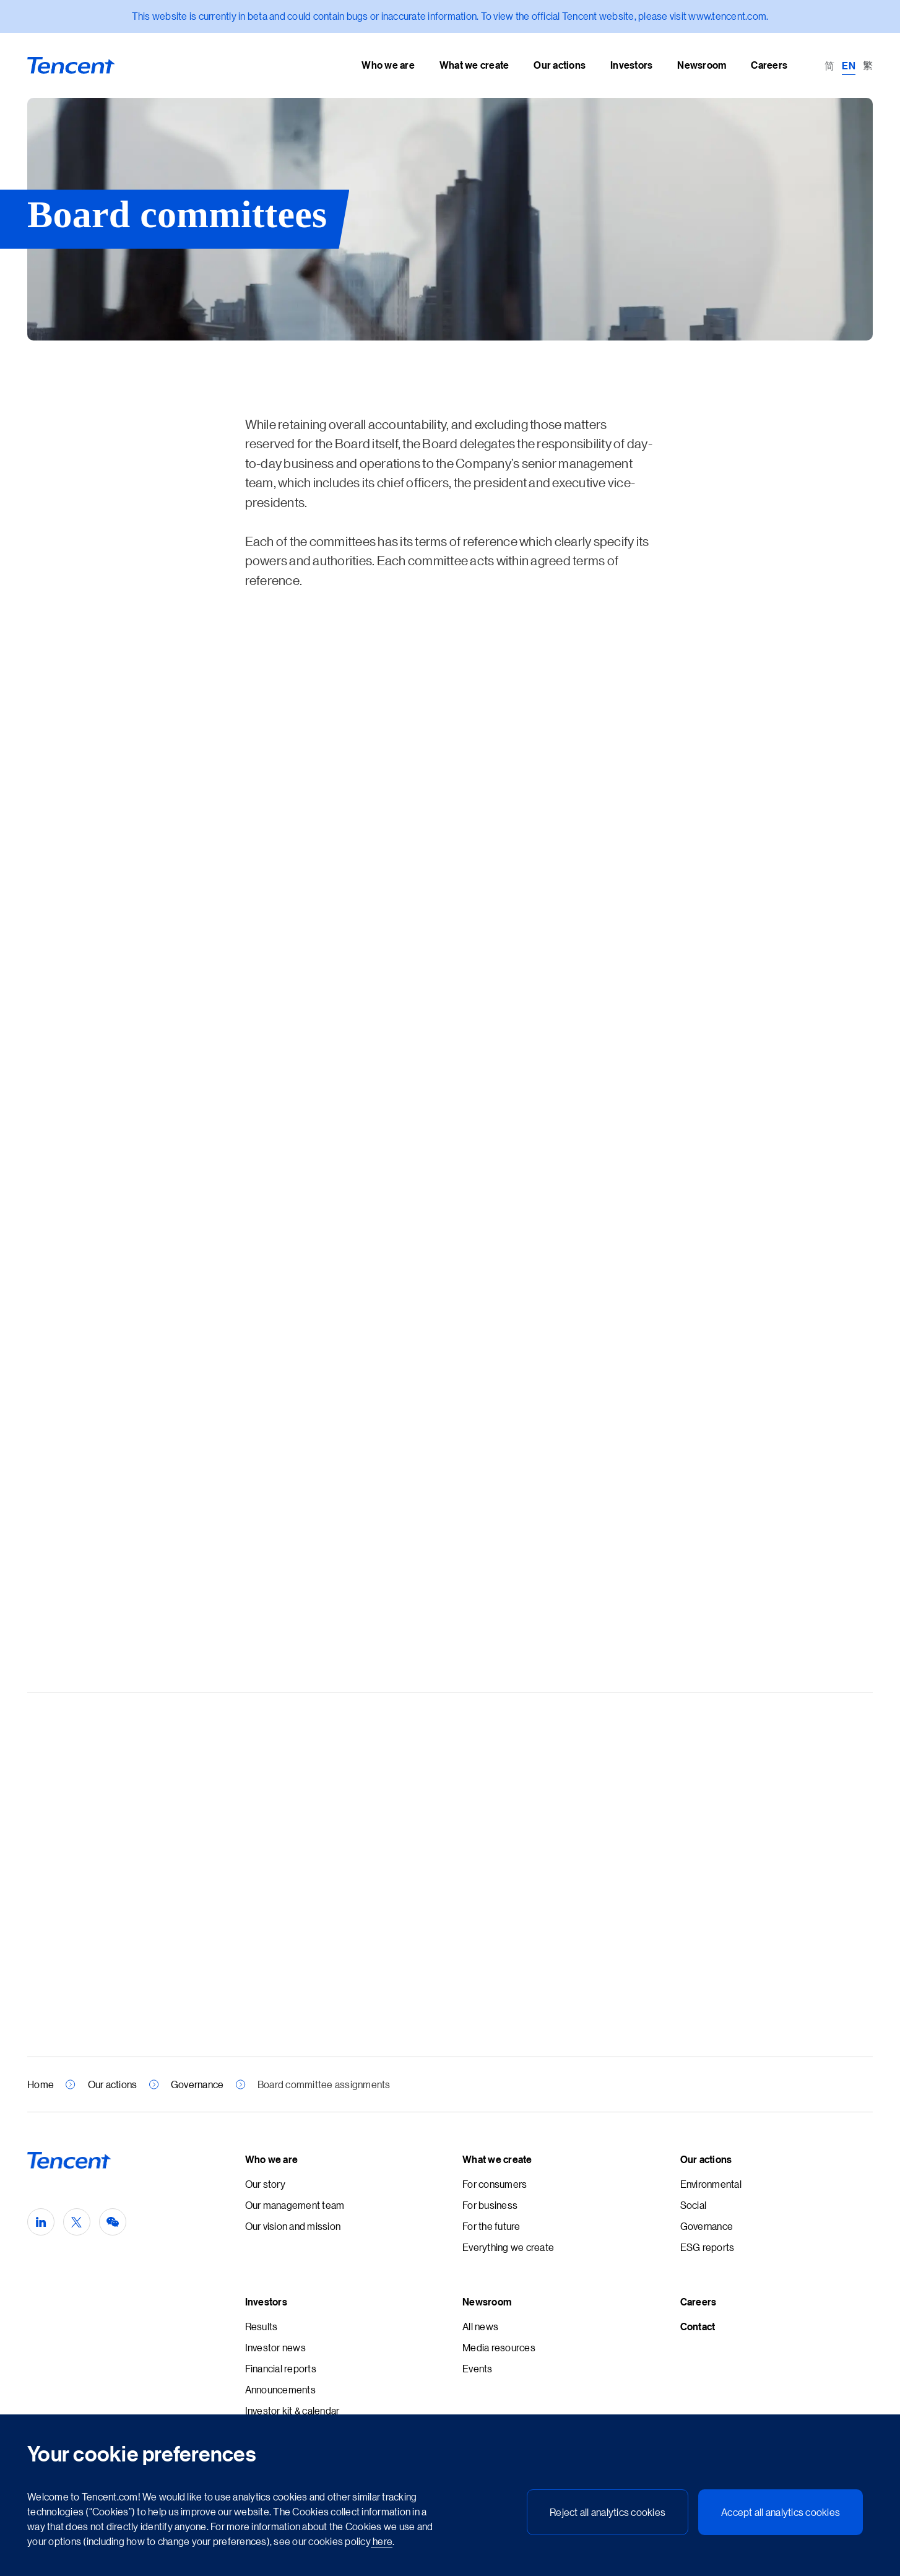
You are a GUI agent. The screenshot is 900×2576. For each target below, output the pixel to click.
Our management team (295, 2204)
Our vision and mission (293, 2225)
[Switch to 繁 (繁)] (868, 65)
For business (489, 2204)
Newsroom (486, 2302)
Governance (197, 2084)
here (381, 2541)
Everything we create (508, 2246)
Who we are (271, 2159)
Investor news (275, 2347)
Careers (698, 2302)
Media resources (498, 2347)
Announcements (280, 2389)
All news (480, 2326)
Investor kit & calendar (292, 2410)
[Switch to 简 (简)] (829, 65)
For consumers (494, 2183)
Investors (266, 2302)
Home (40, 2084)
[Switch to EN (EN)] (848, 65)
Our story (265, 2183)
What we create (497, 2159)
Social (693, 2204)
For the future (491, 2225)
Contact (698, 2326)
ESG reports (707, 2246)
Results (261, 2326)
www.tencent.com (727, 15)
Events (477, 2368)
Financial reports (280, 2368)
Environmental (711, 2183)
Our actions (112, 2084)
